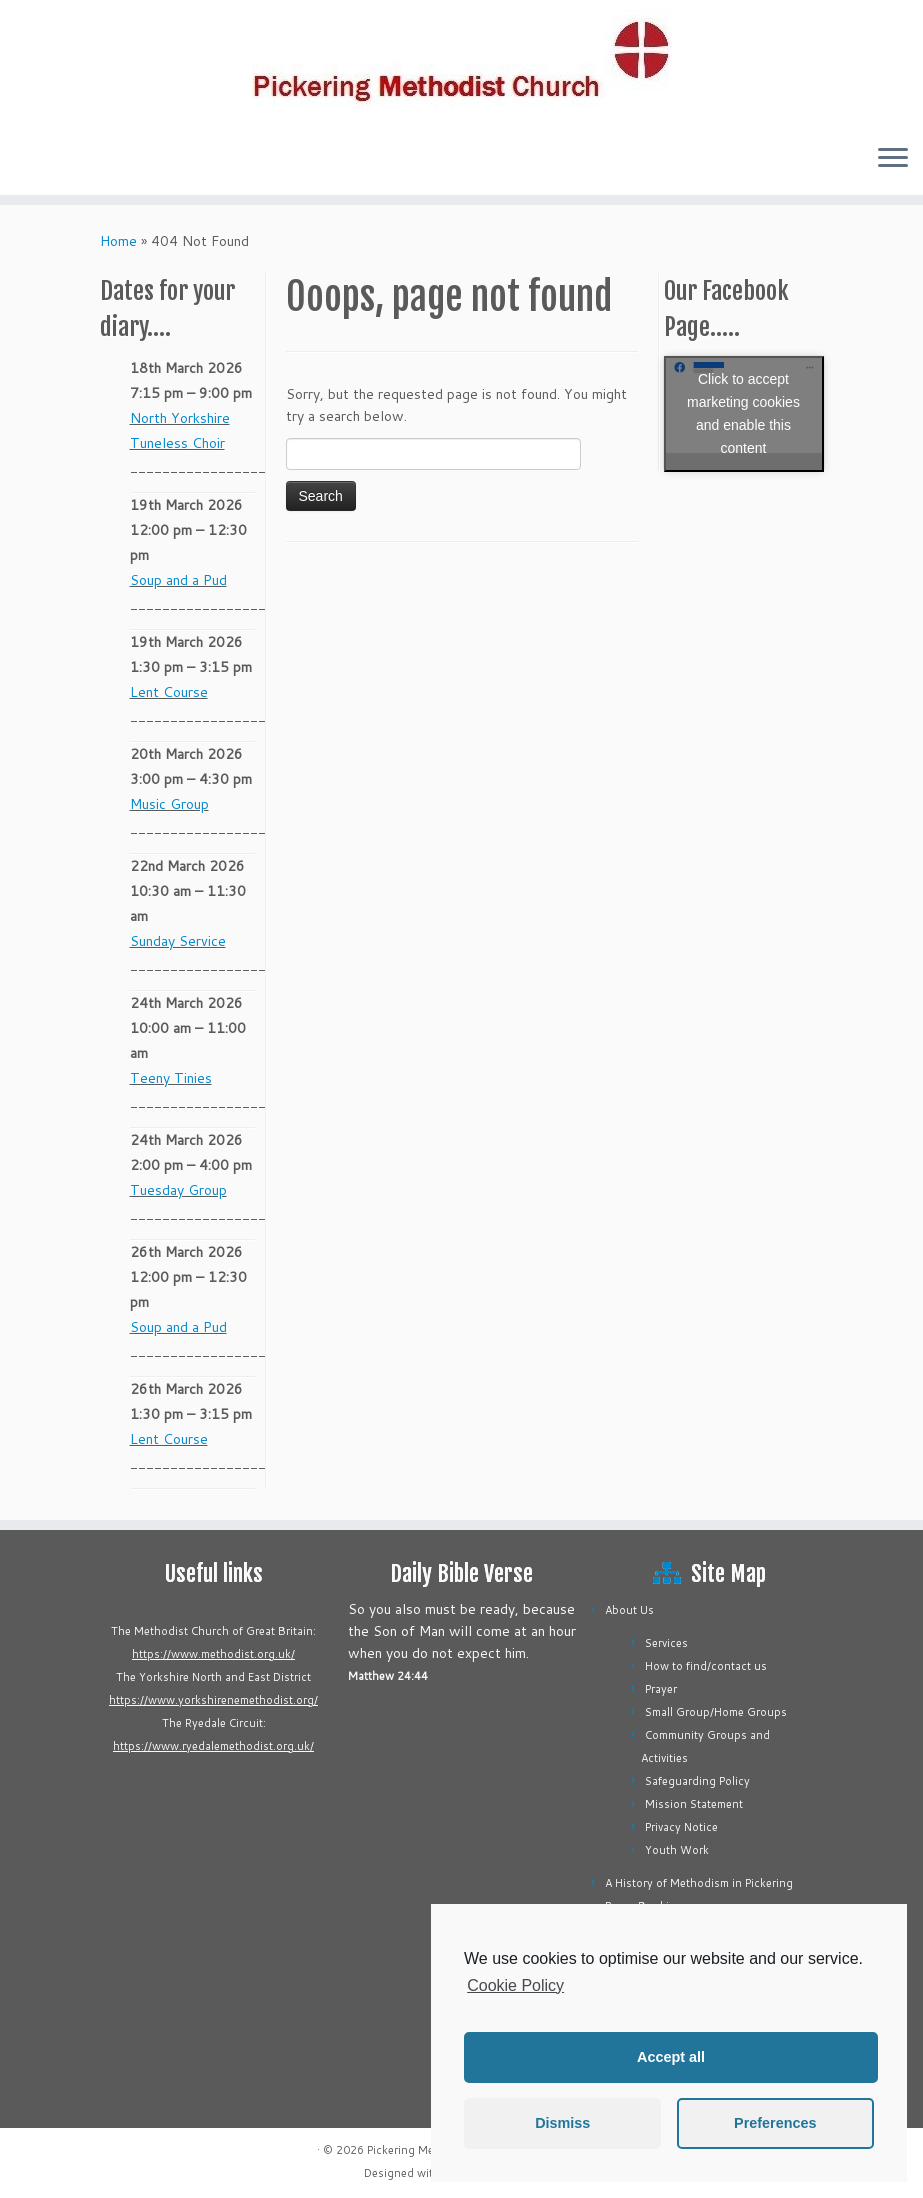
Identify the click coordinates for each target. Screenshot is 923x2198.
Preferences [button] (775, 2123)
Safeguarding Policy (697, 1781)
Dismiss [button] (562, 2123)
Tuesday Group (178, 1190)
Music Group (169, 804)
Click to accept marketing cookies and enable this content (743, 413)
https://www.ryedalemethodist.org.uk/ (213, 1746)
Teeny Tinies (171, 1078)
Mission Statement (694, 1804)
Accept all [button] (671, 2057)
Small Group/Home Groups (716, 1712)
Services (666, 1643)
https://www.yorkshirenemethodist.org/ (213, 1700)
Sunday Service (178, 941)
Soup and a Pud (178, 580)
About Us (629, 1610)
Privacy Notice (681, 1827)
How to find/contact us (706, 1666)
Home (118, 241)
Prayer (661, 1689)
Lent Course (169, 692)
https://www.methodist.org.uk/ (213, 1654)
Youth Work (677, 1850)
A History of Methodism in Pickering (699, 1883)
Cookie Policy (515, 1985)
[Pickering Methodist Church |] (461, 64)
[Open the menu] (893, 159)
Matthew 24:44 (388, 1676)
